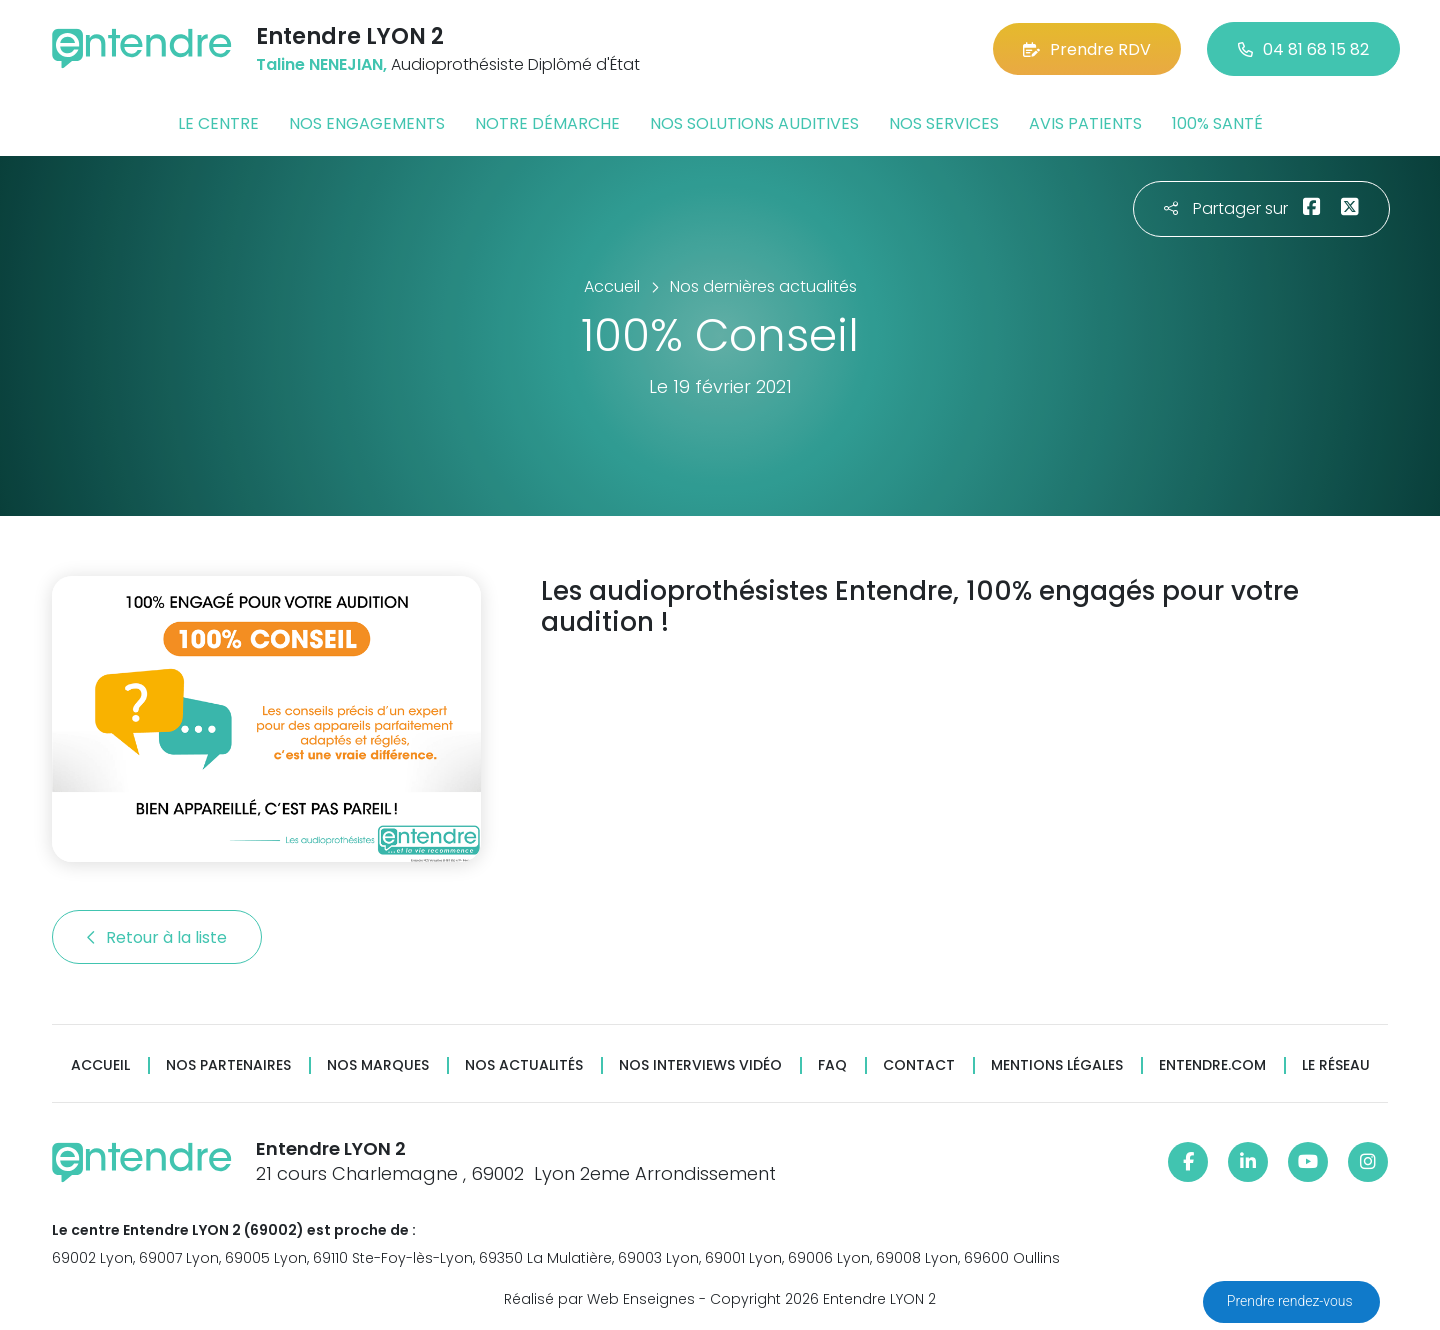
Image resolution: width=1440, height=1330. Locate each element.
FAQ (832, 1065)
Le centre (218, 123)
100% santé (1217, 123)
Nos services (944, 123)
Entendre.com (1212, 1065)
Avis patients (1085, 123)
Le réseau (1336, 1065)
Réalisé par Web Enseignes (599, 1299)
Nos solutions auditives (754, 123)
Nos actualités (524, 1065)
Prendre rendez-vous (1291, 1301)
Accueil (100, 1065)
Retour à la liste (157, 937)
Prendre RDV (1087, 49)
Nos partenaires (228, 1065)
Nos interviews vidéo (700, 1065)
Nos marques (378, 1065)
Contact (919, 1065)
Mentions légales (1057, 1065)
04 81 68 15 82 (1303, 49)
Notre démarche (547, 123)
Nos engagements (367, 123)
